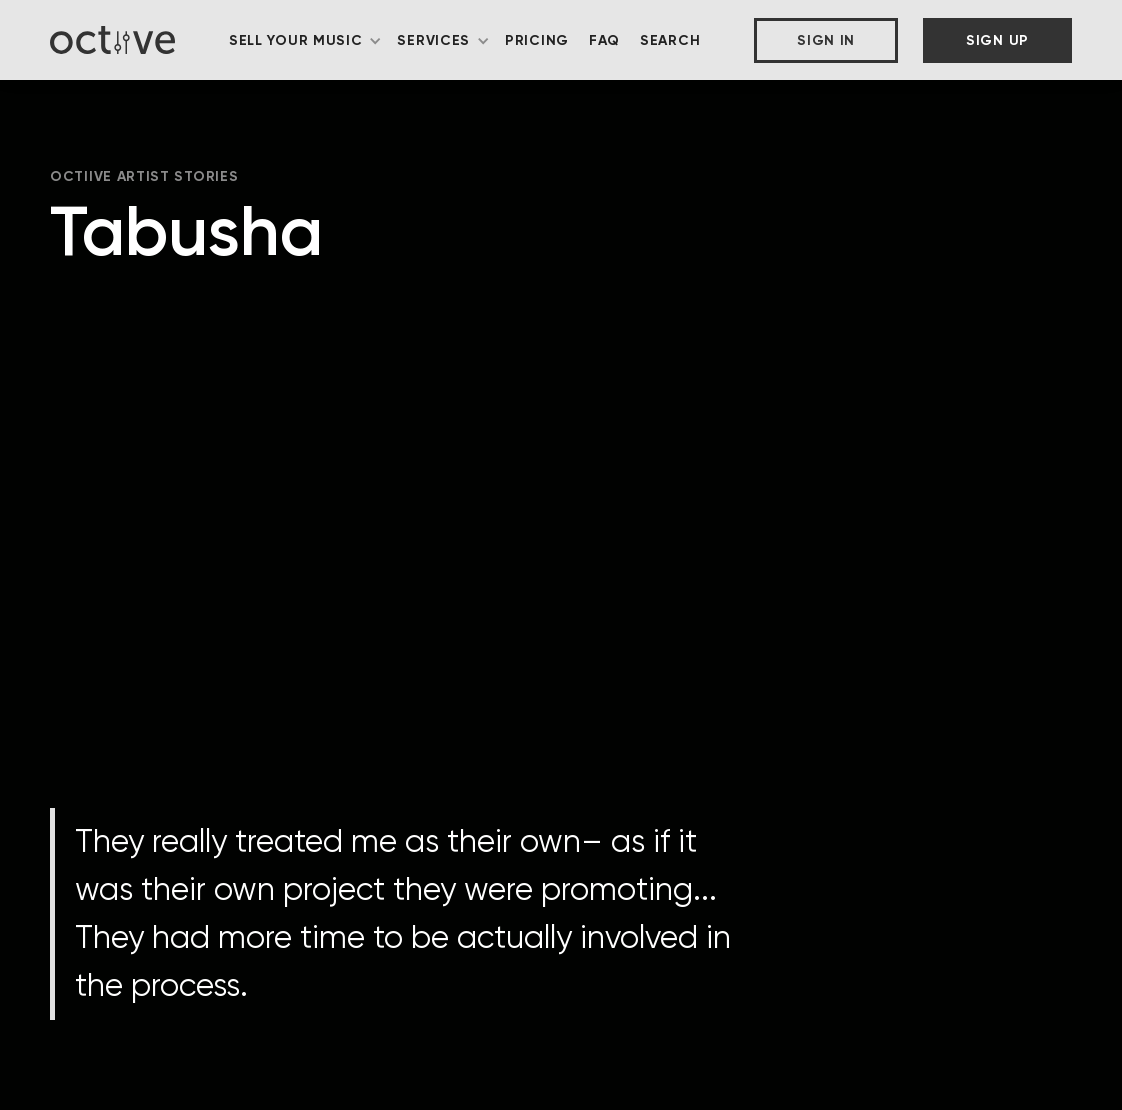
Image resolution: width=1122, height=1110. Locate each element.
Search (670, 40)
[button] (306, 41)
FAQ (604, 40)
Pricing (537, 40)
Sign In (826, 40)
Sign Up (997, 40)
